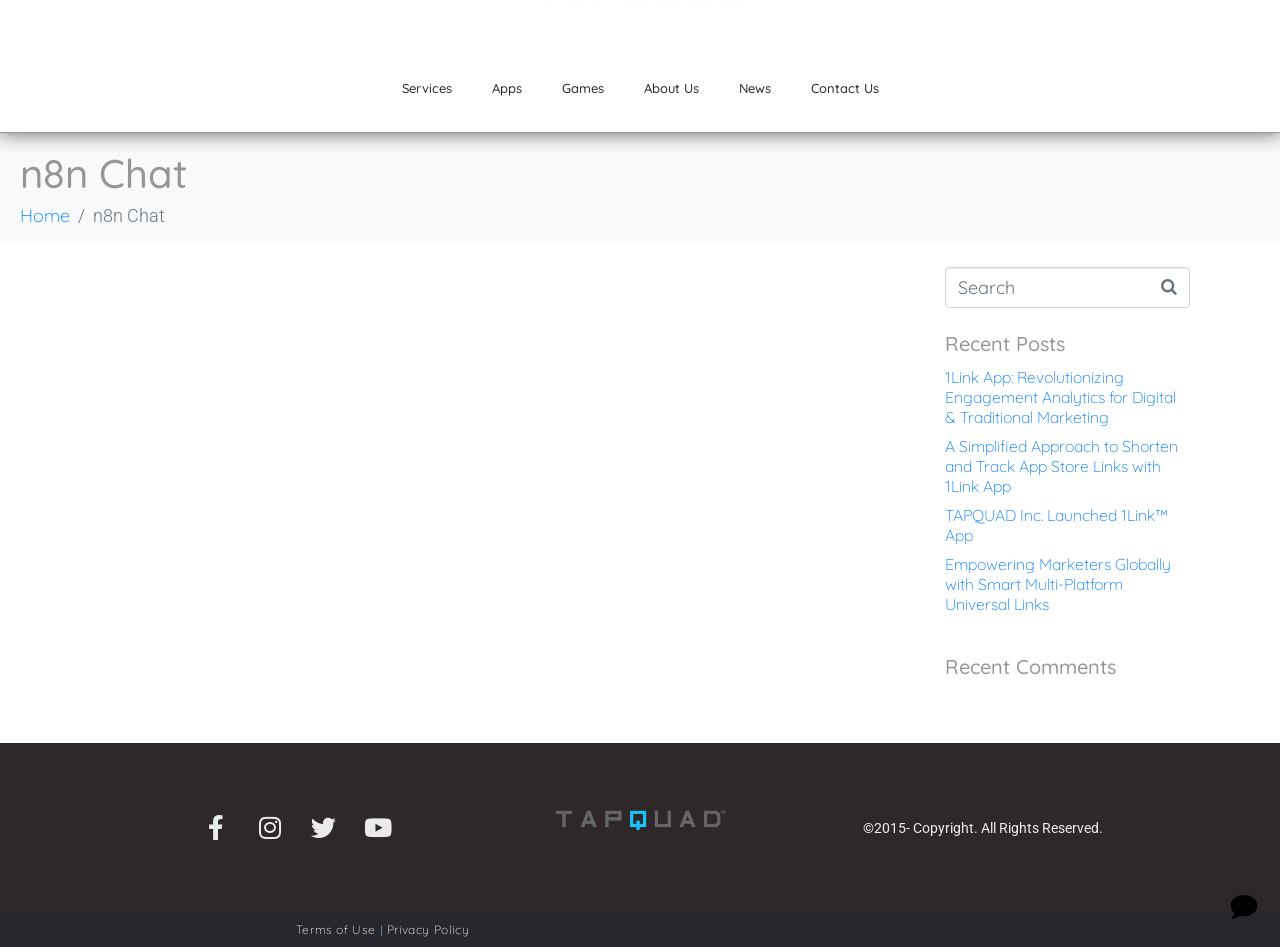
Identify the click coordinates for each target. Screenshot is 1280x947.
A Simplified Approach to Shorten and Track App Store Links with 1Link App (1061, 466)
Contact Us (845, 88)
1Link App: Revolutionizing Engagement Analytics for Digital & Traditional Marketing (1060, 397)
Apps (507, 88)
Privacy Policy (428, 929)
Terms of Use (336, 929)
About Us (671, 88)
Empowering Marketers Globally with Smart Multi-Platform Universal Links (1058, 584)
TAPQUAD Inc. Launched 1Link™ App (1056, 525)
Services (427, 88)
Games (583, 88)
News (755, 88)
